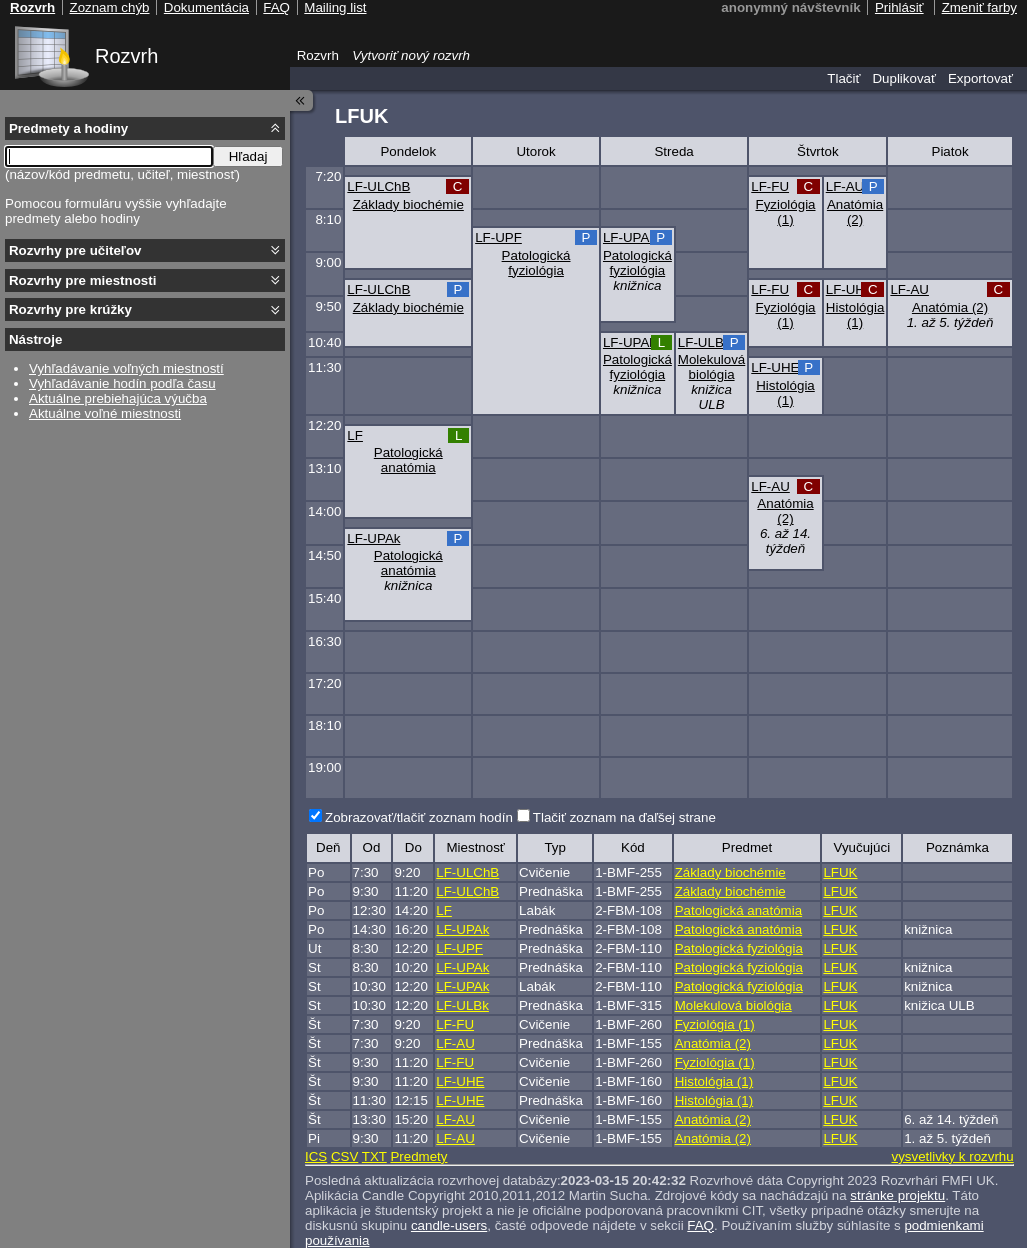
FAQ (700, 1225)
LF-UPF (498, 237)
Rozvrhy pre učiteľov (75, 250)
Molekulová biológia (711, 367)
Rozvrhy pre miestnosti (82, 280)
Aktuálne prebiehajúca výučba (118, 398)
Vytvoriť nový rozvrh (411, 55)
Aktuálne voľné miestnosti (105, 413)
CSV (344, 1156)
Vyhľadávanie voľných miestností (126, 368)
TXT (374, 1156)
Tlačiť (843, 78)
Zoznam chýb (109, 7)
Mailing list (335, 7)
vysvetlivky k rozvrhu (952, 1156)
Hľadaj (248, 156)
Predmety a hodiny (68, 128)
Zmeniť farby (979, 7)
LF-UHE (850, 289)
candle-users (449, 1225)
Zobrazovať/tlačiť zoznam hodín (419, 817)
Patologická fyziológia (536, 263)
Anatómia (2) (855, 212)
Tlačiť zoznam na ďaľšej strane (624, 817)
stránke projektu (897, 1195)
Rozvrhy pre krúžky (70, 309)
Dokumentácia (206, 7)
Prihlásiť (899, 7)
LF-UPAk (629, 237)
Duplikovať (904, 78)
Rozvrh (126, 56)
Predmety (418, 1156)
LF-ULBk (704, 342)
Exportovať (980, 78)
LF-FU (770, 186)
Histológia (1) (855, 315)
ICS (316, 1156)
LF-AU (845, 186)
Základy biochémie (408, 204)
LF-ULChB (378, 186)
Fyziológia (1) (786, 212)
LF (355, 435)
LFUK (840, 872)
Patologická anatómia (408, 460)
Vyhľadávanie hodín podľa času (122, 383)
